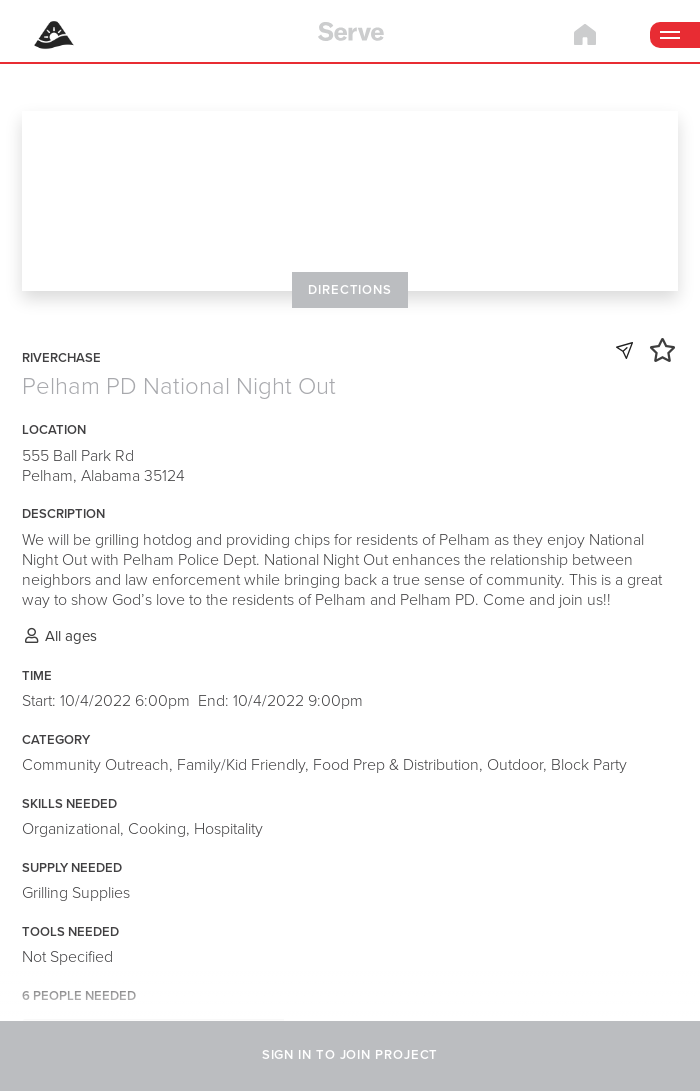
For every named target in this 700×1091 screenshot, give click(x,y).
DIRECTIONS (350, 290)
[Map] (350, 200)
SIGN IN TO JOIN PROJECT (350, 1055)
